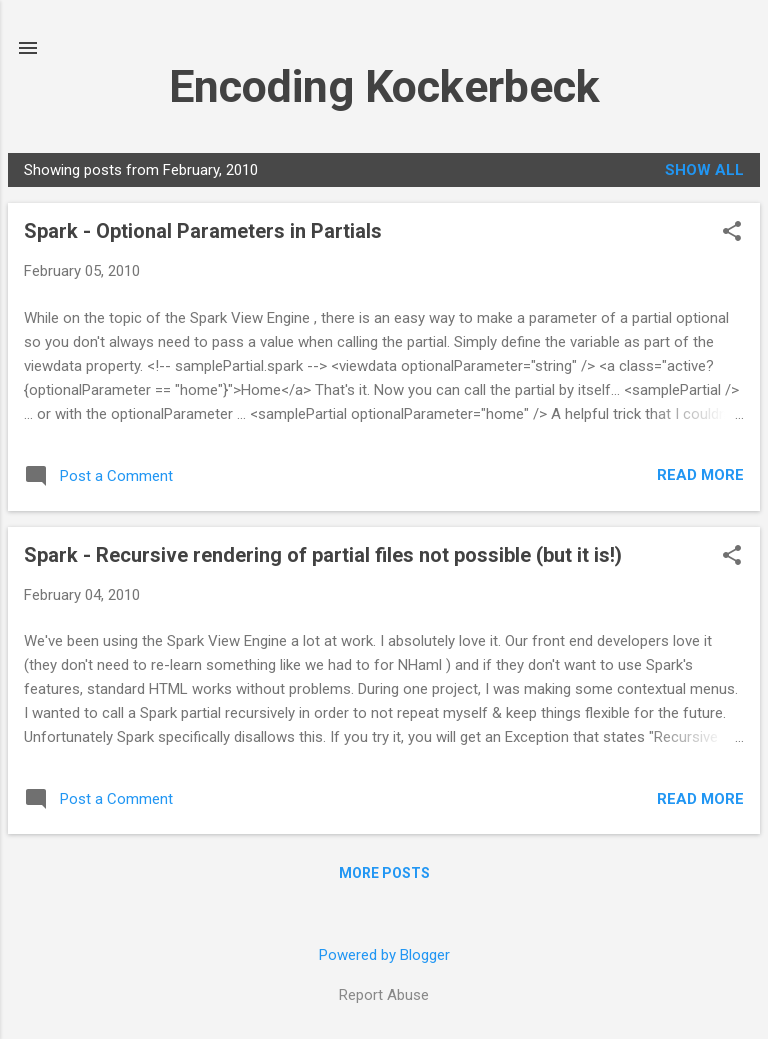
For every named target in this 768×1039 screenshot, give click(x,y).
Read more (700, 475)
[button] (732, 233)
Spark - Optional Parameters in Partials (203, 231)
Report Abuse (384, 995)
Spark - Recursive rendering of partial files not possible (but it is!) (323, 555)
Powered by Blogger (384, 955)
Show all (704, 170)
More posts (384, 873)
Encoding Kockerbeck (384, 86)
